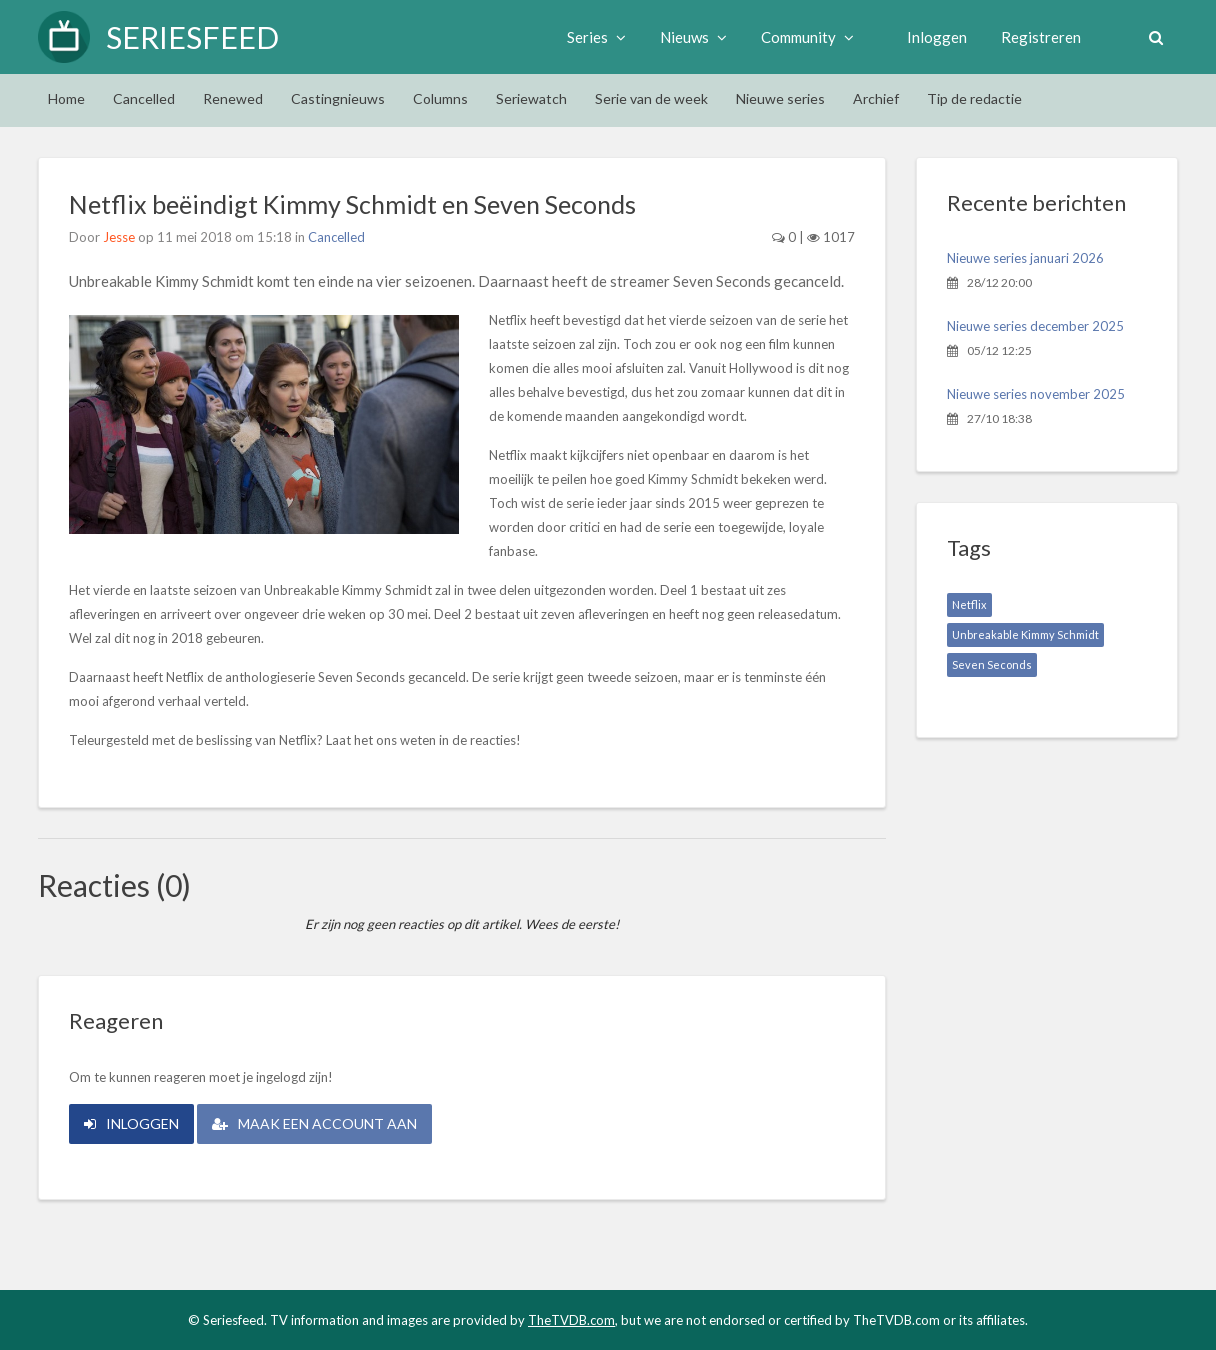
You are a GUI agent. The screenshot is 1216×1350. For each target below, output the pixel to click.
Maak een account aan (314, 1123)
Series (596, 37)
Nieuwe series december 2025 (1035, 326)
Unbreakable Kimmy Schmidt (1025, 634)
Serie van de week (651, 98)
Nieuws (693, 37)
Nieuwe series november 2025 (1036, 394)
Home (66, 98)
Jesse (119, 237)
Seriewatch (531, 98)
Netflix (969, 604)
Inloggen (937, 37)
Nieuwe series (780, 98)
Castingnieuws (338, 98)
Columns (440, 98)
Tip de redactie (974, 98)
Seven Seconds (992, 664)
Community (807, 37)
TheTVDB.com (571, 1320)
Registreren (1041, 37)
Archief (876, 98)
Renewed (233, 98)
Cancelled (144, 98)
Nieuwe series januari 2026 (1025, 258)
